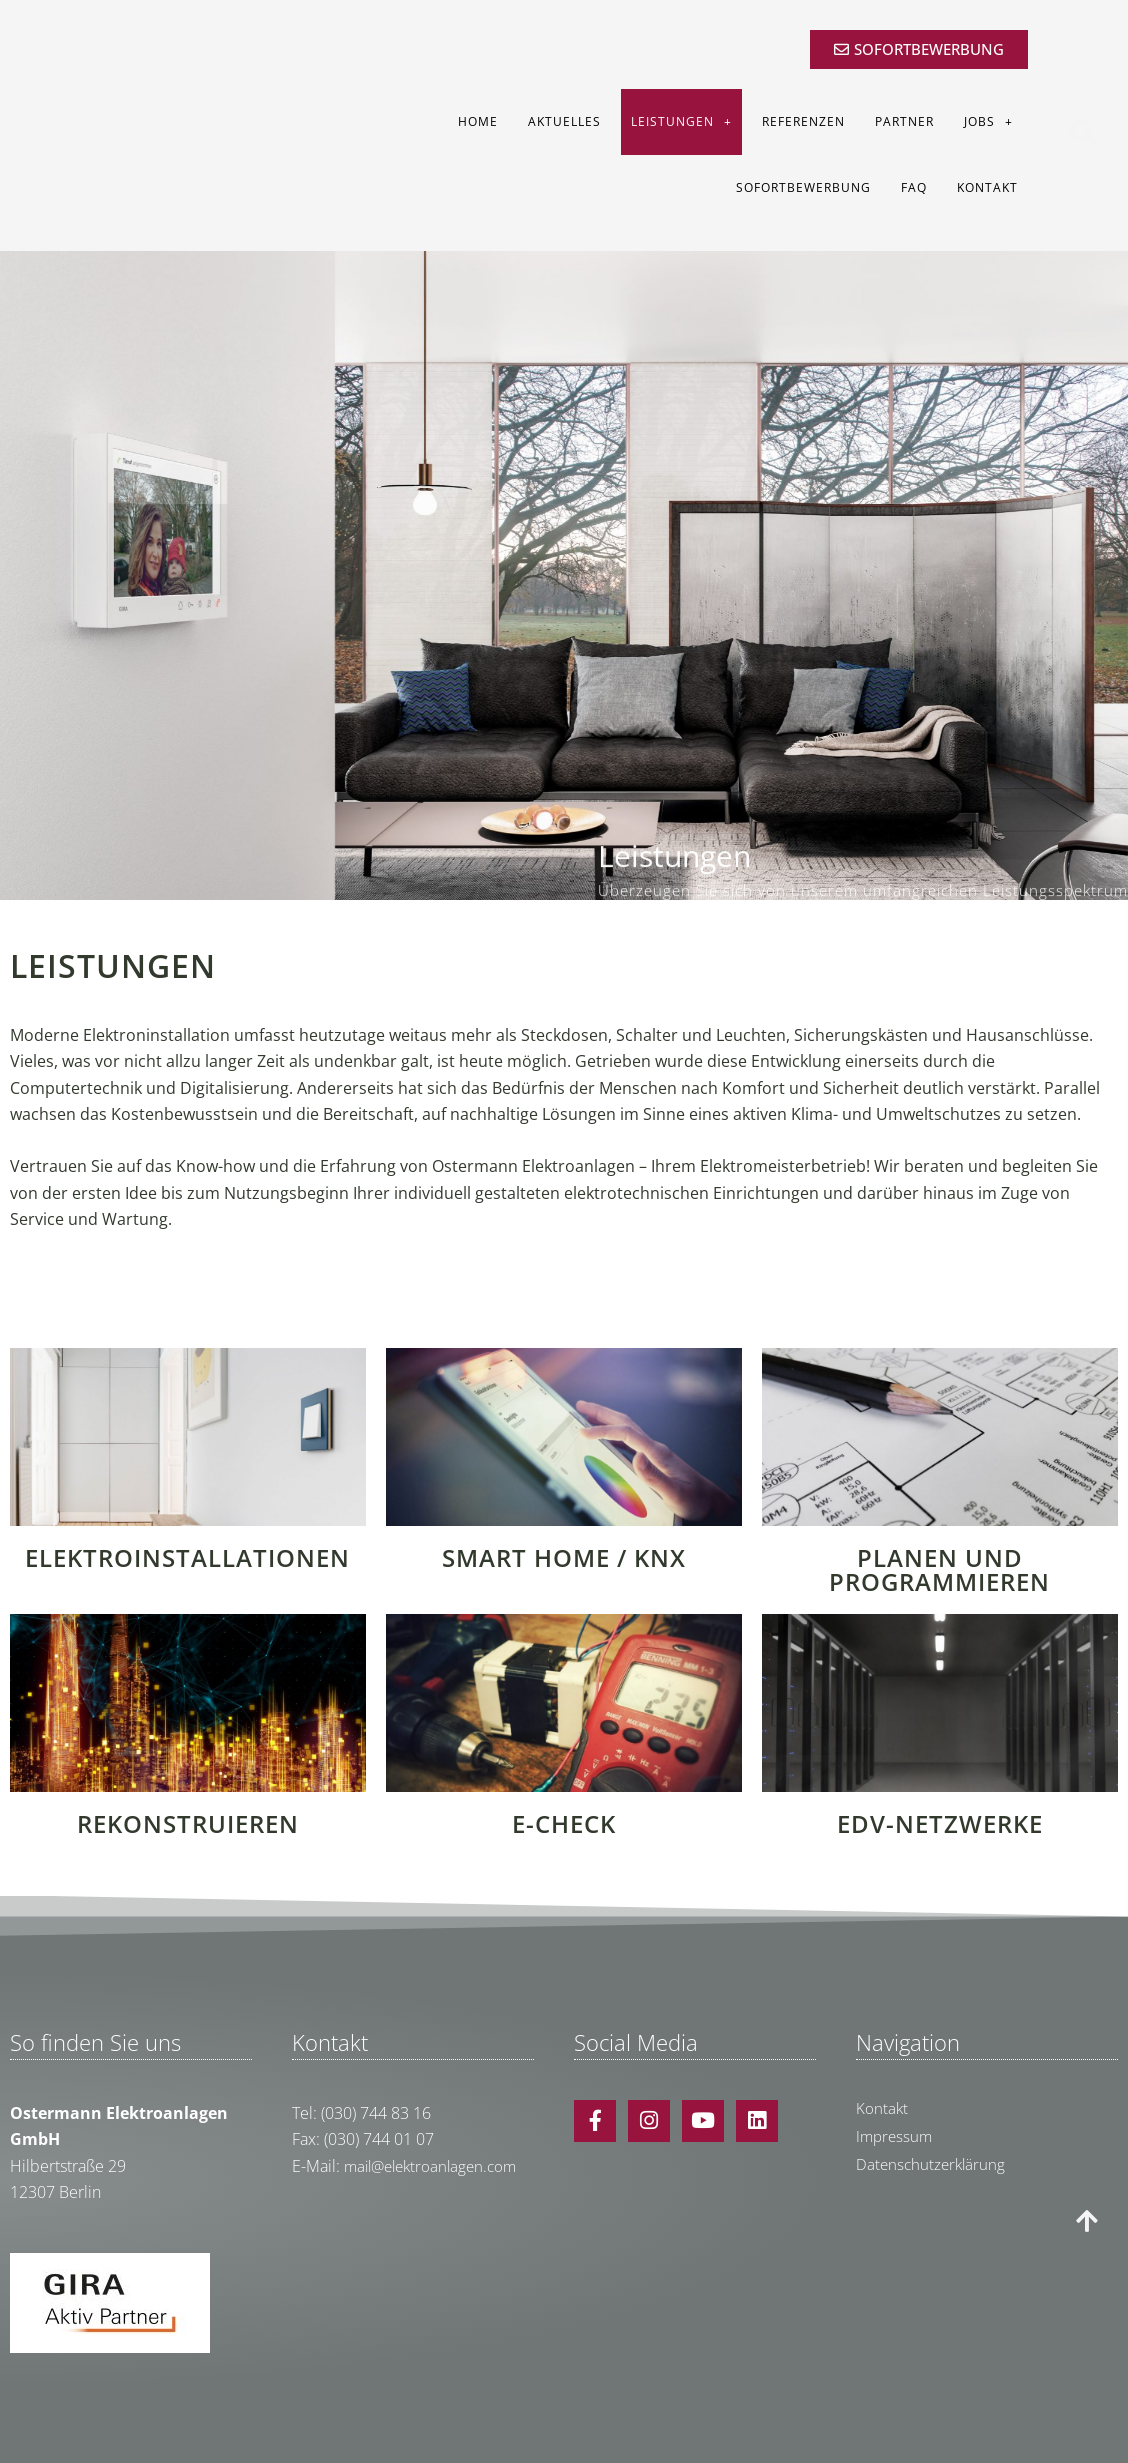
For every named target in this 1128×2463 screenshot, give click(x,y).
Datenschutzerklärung (933, 2164)
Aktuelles (564, 121)
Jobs (988, 122)
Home (478, 121)
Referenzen (803, 121)
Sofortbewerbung (803, 187)
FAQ (914, 187)
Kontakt (987, 187)
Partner (904, 121)
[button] (1082, 176)
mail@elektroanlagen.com (436, 2166)
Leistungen (681, 122)
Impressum (896, 2136)
